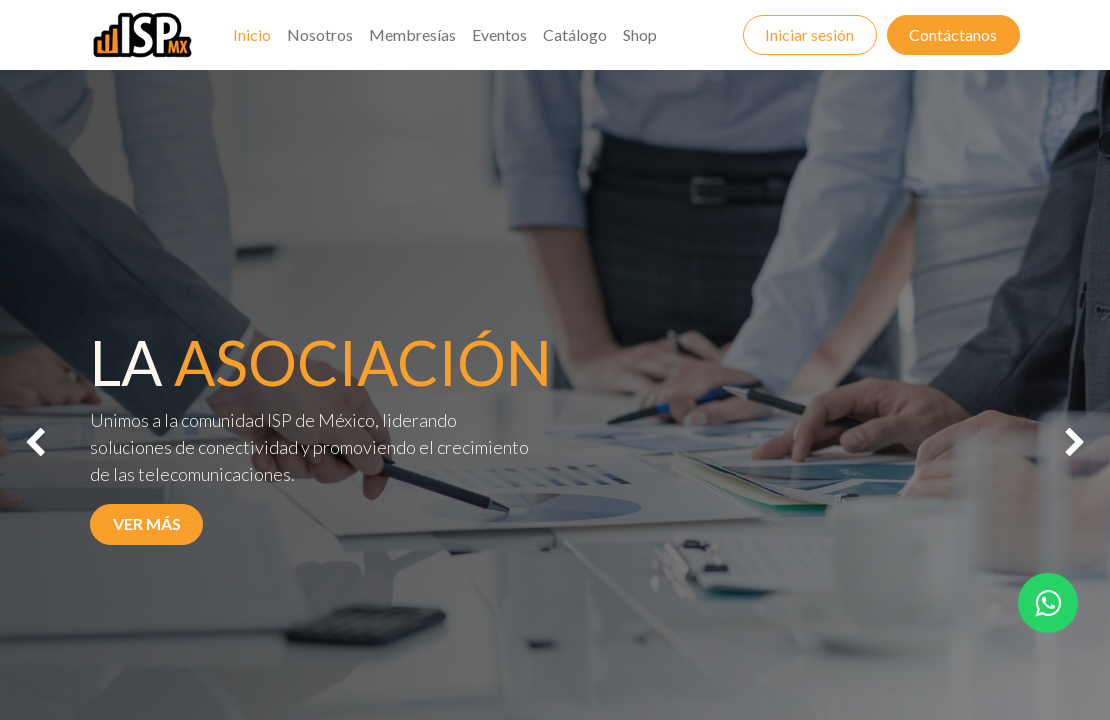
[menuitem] (252, 35)
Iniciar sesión (809, 34)
